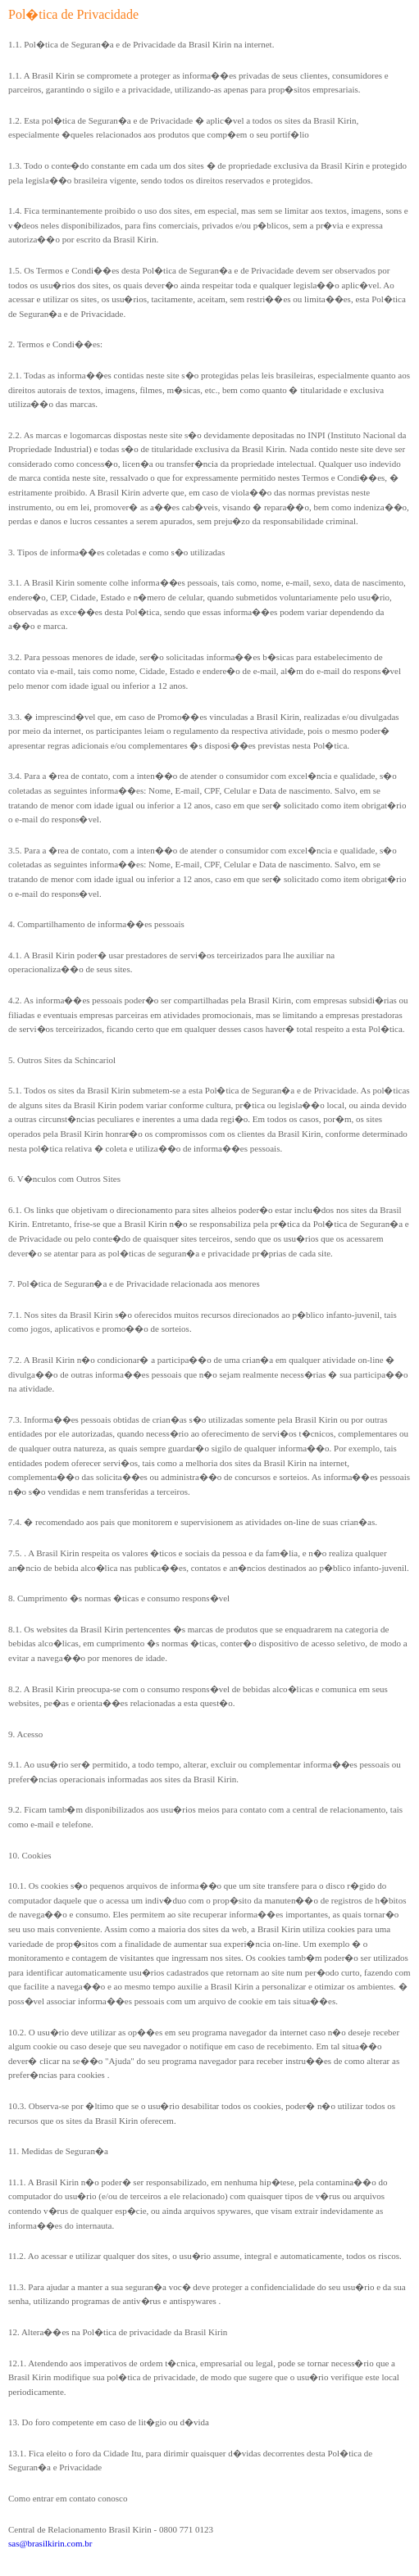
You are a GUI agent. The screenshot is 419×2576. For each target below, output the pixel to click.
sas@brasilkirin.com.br (50, 2543)
